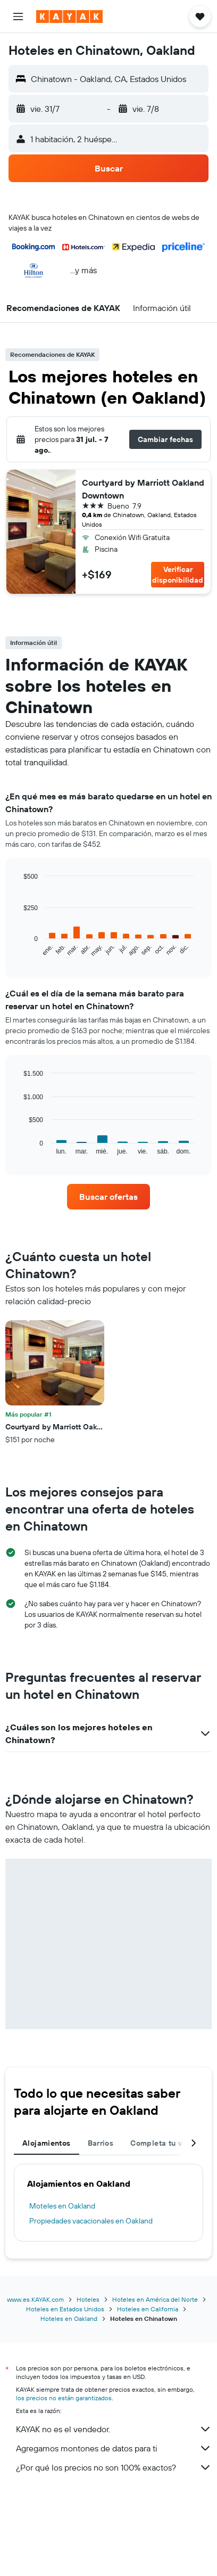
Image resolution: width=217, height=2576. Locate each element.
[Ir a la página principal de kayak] (69, 16)
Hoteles (88, 2299)
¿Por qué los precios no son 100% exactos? (114, 2467)
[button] (18, 16)
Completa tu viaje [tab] (162, 2143)
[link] (108, 1196)
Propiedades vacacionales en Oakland (91, 2221)
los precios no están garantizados (64, 2398)
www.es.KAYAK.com (35, 2299)
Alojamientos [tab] (46, 2143)
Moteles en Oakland (62, 2206)
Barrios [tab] (101, 2143)
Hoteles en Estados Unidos (65, 2309)
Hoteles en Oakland (68, 2319)
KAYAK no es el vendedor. (114, 2429)
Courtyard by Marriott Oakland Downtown (143, 489)
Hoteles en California (147, 2309)
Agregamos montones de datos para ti (114, 2448)
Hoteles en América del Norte (155, 2299)
